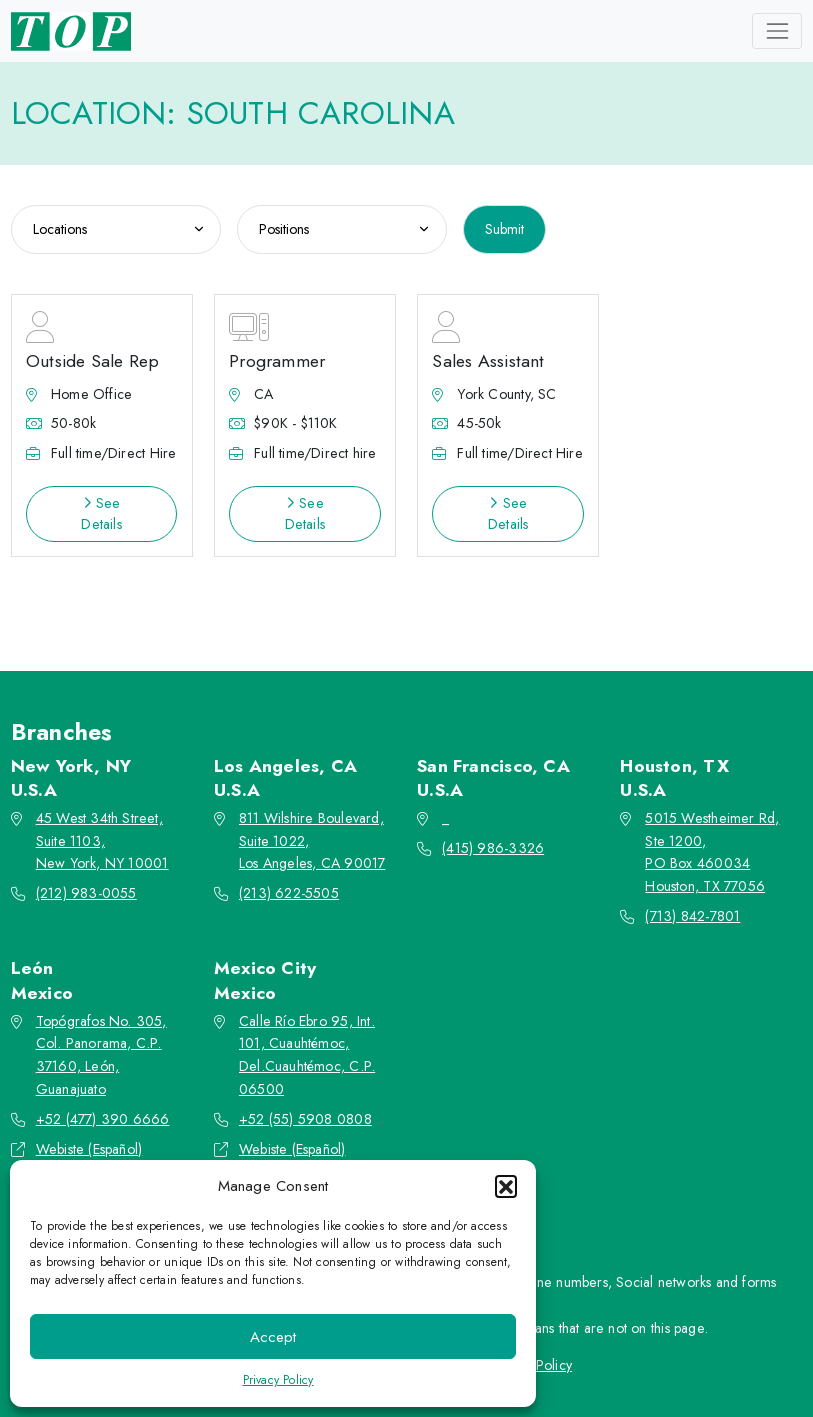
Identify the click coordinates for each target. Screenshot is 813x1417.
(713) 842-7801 (692, 916)
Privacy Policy (278, 1380)
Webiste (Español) (89, 1149)
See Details (101, 513)
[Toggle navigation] (777, 31)
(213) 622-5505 (289, 893)
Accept (273, 1337)
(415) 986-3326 (493, 848)
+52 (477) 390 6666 (103, 1119)
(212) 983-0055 (86, 893)
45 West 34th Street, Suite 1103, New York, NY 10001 (102, 841)
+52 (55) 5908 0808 (305, 1119)
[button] (506, 1186)
